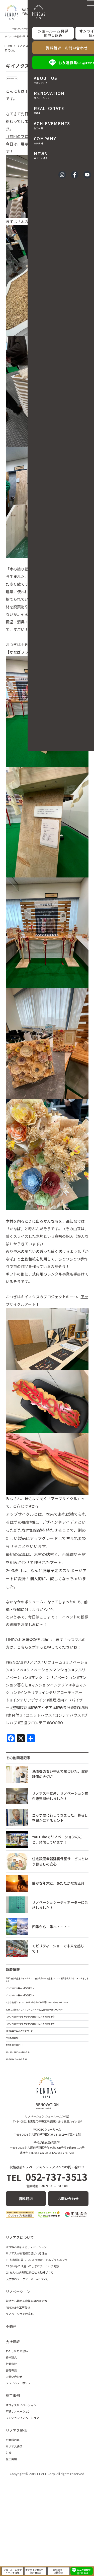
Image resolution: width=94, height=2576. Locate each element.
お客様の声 (13, 2524)
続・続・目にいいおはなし (27, 2128)
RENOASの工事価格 (18, 2391)
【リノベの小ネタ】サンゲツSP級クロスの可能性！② (46, 2061)
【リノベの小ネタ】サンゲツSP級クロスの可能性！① (46, 2078)
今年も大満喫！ (18, 2104)
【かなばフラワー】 (23, 654)
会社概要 (11, 2454)
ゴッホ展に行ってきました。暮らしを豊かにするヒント (60, 1820)
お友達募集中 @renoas (83, 2570)
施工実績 (11, 2543)
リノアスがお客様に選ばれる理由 (26, 2337)
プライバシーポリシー (19, 2467)
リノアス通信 (16, 2514)
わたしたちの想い (17, 2435)
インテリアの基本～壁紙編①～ (30, 2012)
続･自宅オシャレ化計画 (24, 2140)
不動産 (11, 2410)
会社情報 (13, 2425)
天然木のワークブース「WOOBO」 (28, 2362)
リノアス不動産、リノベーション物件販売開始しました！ (60, 1798)
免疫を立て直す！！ (21, 2116)
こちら (22, 1649)
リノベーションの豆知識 (71, 28)
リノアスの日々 (44, 36)
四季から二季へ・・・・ (51, 1928)
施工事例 (13, 2479)
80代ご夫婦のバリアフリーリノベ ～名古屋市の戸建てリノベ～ (47, 2044)
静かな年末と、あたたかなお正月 (58, 1885)
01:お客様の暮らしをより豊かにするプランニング (36, 2343)
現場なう (31, 36)
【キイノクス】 (48, 123)
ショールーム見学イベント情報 (13, 2570)
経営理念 (11, 2441)
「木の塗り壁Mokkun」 (26, 571)
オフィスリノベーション (21, 2489)
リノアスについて (20, 2321)
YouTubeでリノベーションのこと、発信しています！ (57, 1842)
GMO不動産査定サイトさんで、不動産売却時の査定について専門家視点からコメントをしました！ (46, 1986)
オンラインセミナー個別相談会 (35, 2570)
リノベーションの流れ (19, 2397)
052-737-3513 (47, 2260)
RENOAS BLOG (17, 80)
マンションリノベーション (46, 28)
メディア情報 (83, 36)
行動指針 (11, 2448)
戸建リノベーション (18, 2495)
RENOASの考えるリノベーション (26, 2331)
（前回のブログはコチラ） (28, 139)
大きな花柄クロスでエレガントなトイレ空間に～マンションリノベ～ (46, 2027)
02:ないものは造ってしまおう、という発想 (32, 2350)
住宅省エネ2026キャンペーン (29, 2092)
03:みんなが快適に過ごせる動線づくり (30, 2356)
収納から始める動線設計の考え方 (26, 2385)
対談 (8, 2536)
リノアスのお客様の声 (15, 36)
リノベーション (18, 2375)
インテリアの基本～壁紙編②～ (30, 2000)
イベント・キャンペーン (64, 36)
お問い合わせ (68, 2282)
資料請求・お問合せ (58, 2570)
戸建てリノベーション (22, 28)
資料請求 (26, 2282)
